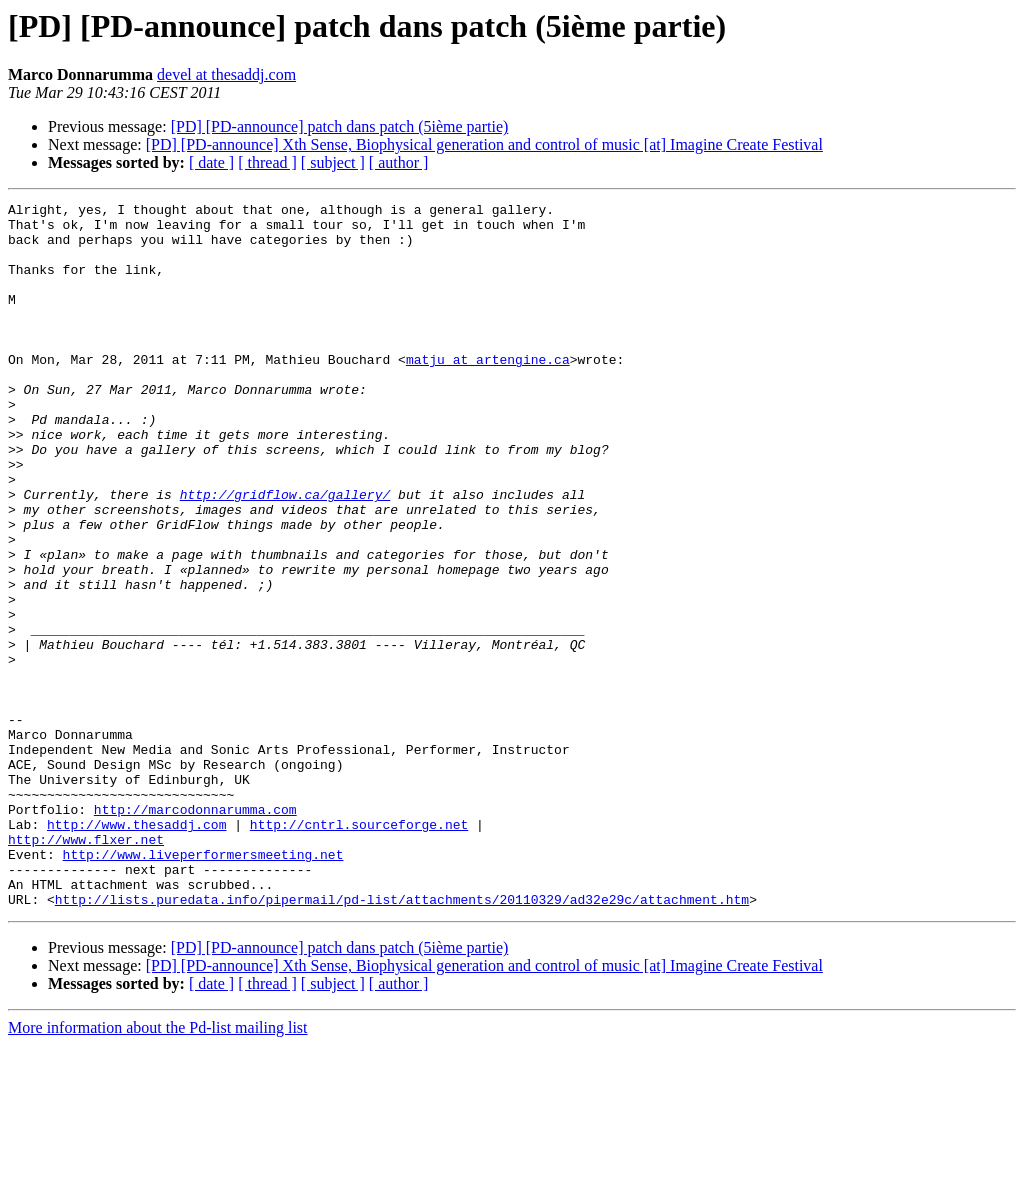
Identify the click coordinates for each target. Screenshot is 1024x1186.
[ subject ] (333, 162)
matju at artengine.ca (488, 392)
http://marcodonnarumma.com (195, 932)
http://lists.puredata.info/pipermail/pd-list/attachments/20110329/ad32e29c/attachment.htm (402, 1040)
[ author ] (399, 162)
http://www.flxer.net (86, 968)
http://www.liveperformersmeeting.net (203, 986)
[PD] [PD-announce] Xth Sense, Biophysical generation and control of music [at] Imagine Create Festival (484, 144)
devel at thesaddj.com (226, 74)
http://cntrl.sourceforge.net (359, 950)
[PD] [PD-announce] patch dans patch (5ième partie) (340, 126)
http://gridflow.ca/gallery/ (285, 554)
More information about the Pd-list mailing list (158, 1168)
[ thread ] (267, 162)
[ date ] (211, 162)
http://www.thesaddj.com (136, 950)
